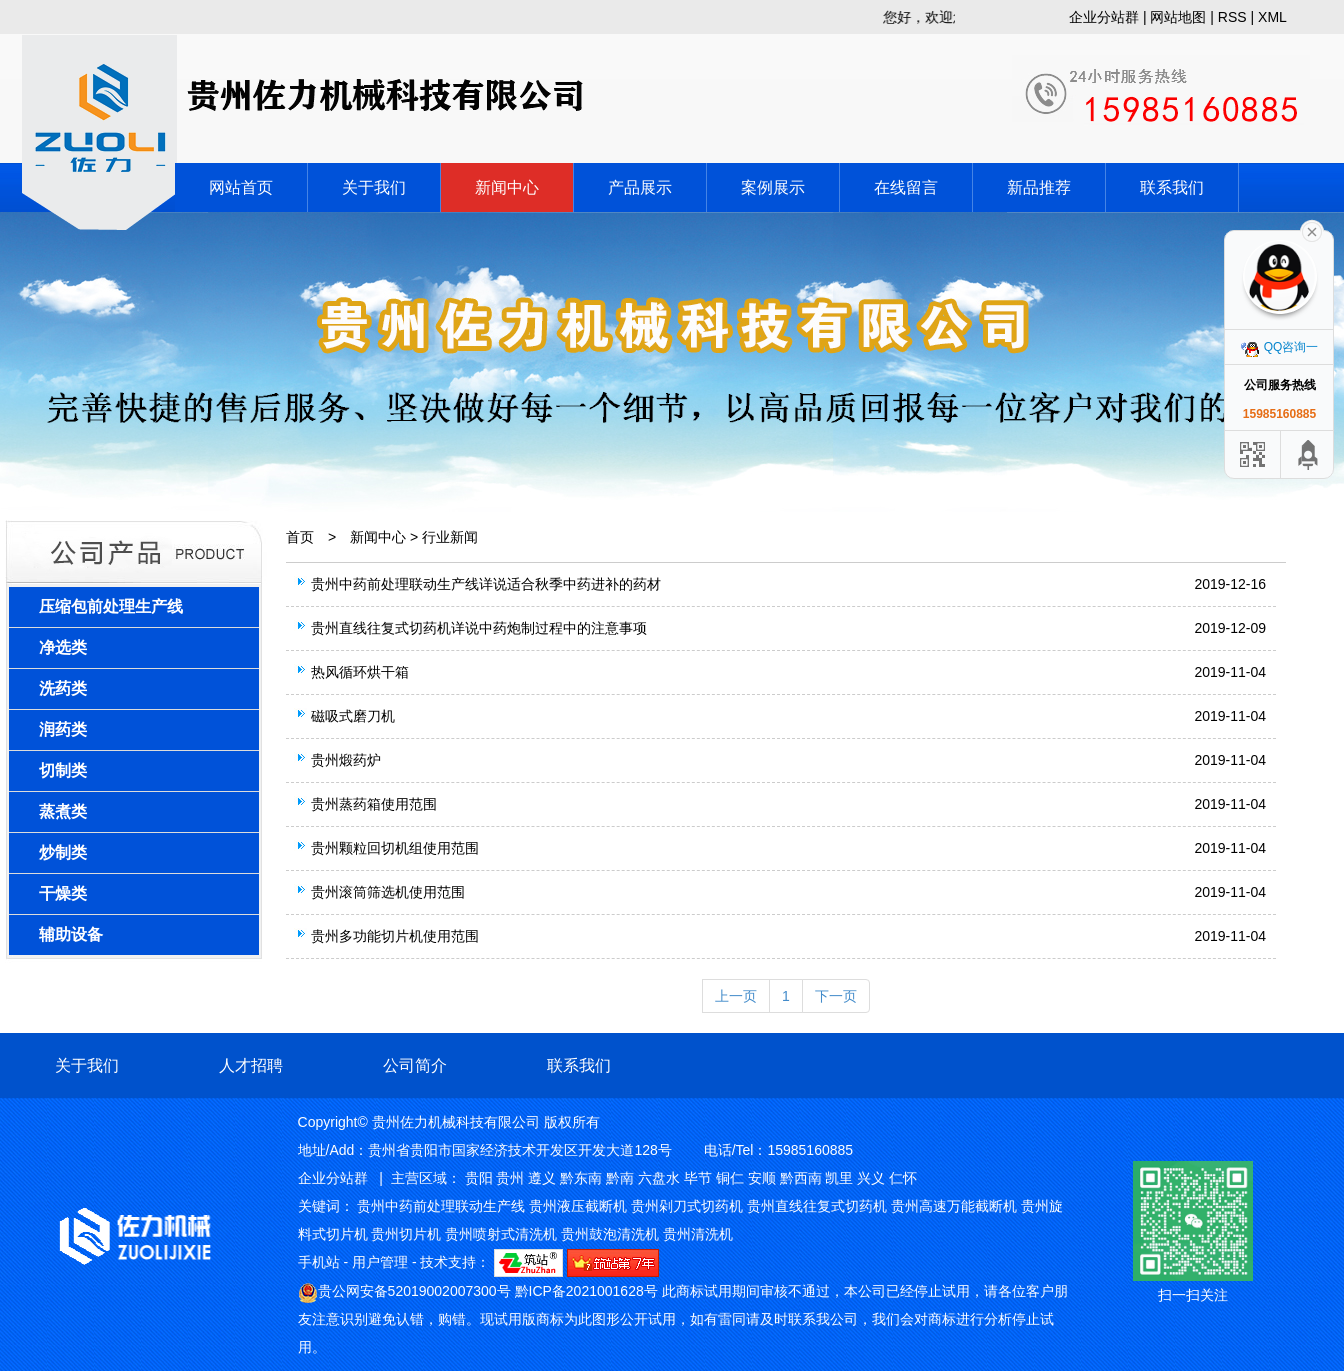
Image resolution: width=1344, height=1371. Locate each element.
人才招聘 (251, 1065)
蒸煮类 (63, 811)
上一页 (736, 996)
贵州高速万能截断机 (954, 1206)
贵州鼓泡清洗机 (610, 1234)
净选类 (63, 647)
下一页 (836, 996)
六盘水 (659, 1178)
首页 (300, 537)
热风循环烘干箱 (360, 672)
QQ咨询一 (1280, 347)
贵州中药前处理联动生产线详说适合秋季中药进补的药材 (486, 584)
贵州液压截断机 (578, 1206)
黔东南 (581, 1178)
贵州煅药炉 (346, 760)
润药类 (63, 729)
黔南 (620, 1178)
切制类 (63, 770)
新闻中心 (507, 187)
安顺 (762, 1178)
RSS (1232, 17)
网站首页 (241, 187)
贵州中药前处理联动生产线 (441, 1206)
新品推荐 (1039, 187)
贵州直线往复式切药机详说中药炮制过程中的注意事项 (479, 628)
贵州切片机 (406, 1234)
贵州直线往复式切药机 (817, 1206)
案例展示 (773, 187)
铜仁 (730, 1178)
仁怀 (903, 1178)
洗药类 (63, 688)
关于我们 (374, 187)
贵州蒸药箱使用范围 (374, 804)
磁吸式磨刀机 (353, 716)
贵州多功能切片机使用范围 (395, 936)
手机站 (319, 1262)
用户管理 (380, 1262)
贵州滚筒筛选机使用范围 (388, 892)
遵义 (542, 1178)
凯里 (839, 1178)
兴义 (871, 1178)
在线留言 (906, 187)
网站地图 (1178, 17)
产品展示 (640, 187)
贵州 (510, 1178)
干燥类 (63, 893)
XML (1272, 17)
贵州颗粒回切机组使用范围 (395, 848)
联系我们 (1172, 187)
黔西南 (801, 1178)
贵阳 (479, 1178)
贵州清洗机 (698, 1234)
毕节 (698, 1178)
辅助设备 (71, 934)
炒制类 (63, 852)
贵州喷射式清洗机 (501, 1234)
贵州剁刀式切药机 (687, 1206)
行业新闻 (450, 537)
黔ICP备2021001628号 (586, 1291)
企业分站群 (1104, 17)
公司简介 (415, 1065)
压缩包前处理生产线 (111, 606)
